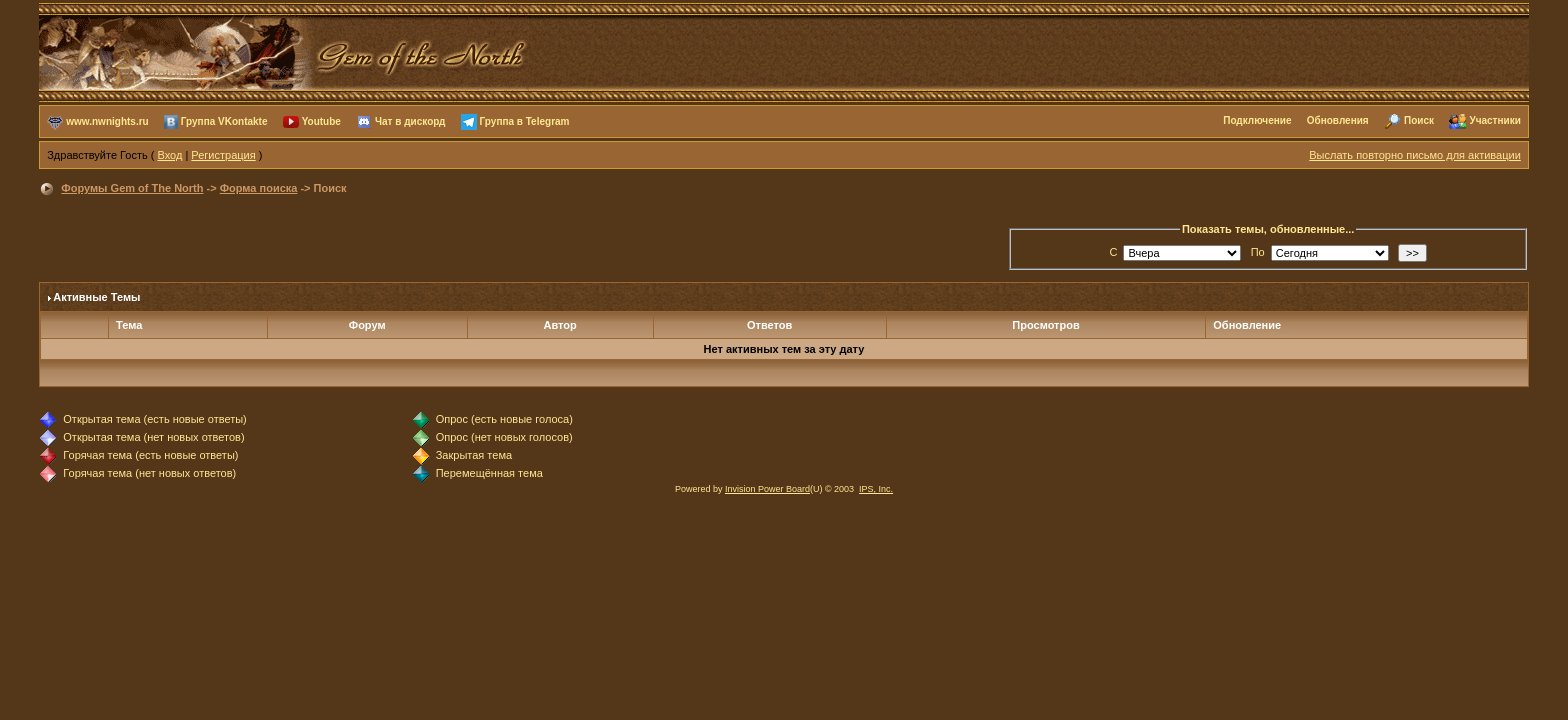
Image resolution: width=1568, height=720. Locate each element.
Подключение (1257, 120)
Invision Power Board (767, 489)
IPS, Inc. (876, 489)
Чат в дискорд (410, 120)
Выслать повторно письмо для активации (1415, 155)
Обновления (1338, 120)
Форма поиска (259, 188)
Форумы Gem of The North (132, 188)
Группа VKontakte (224, 120)
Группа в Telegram (525, 120)
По (1258, 252)
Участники (1494, 120)
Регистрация (223, 155)
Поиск (1419, 120)
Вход (169, 155)
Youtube (321, 120)
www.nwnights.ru (107, 120)
